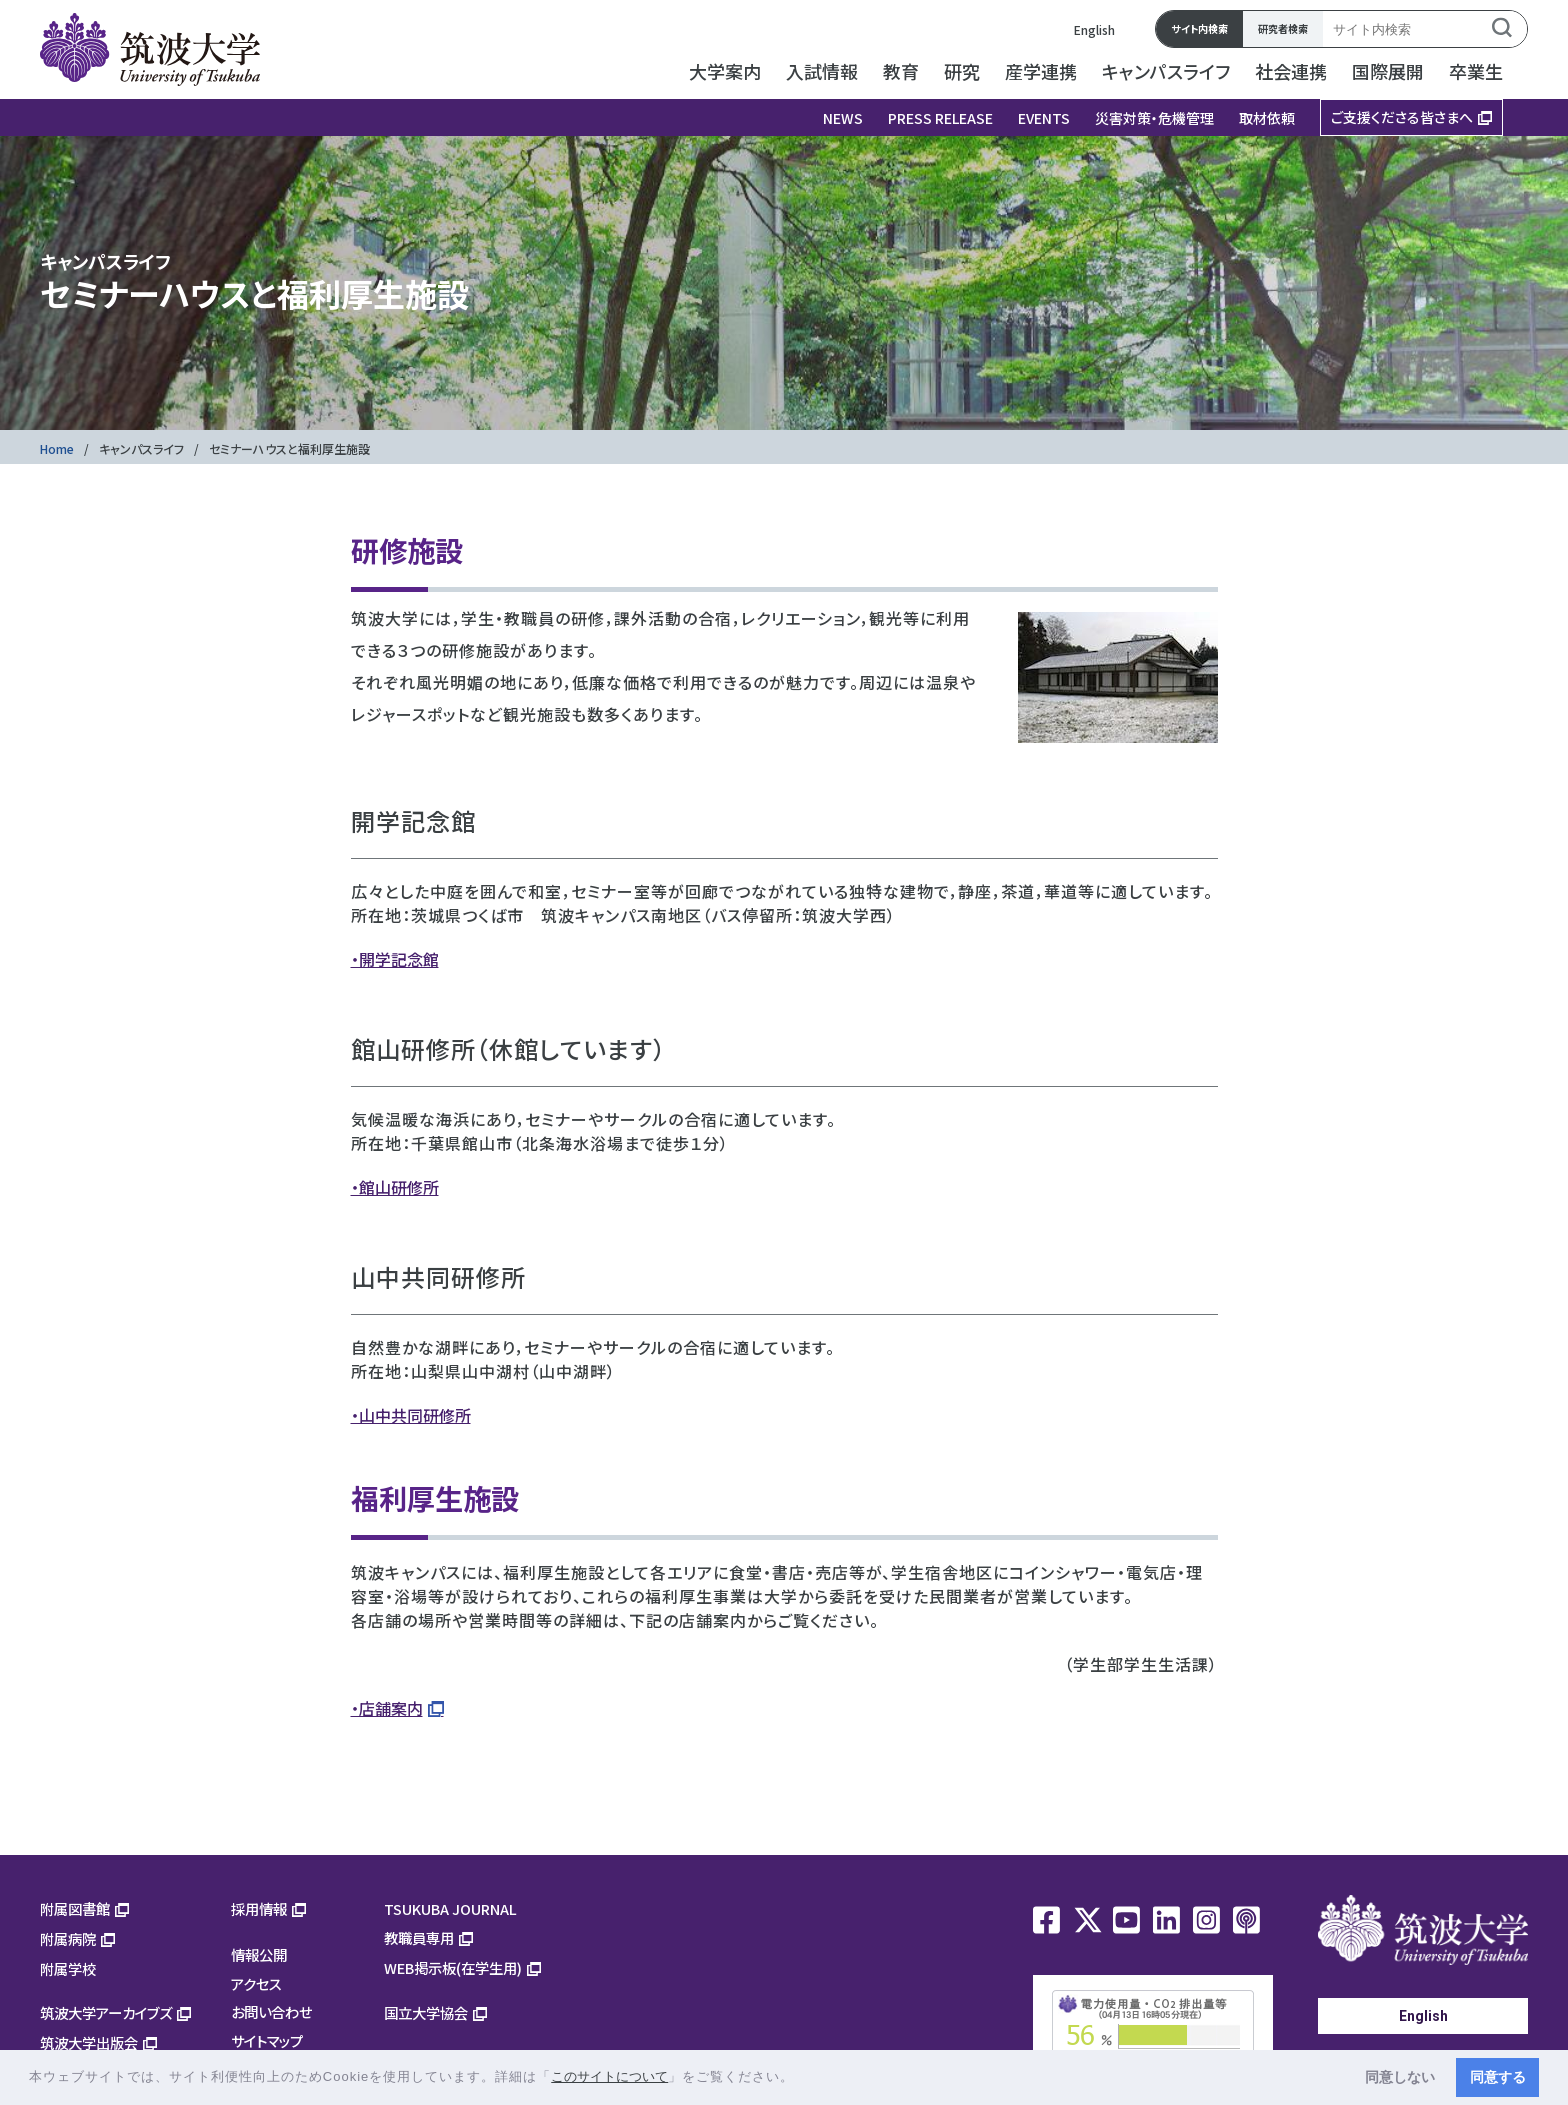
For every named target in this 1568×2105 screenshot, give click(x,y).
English (1094, 29)
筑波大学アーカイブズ (106, 2012)
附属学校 (68, 1968)
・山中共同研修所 (411, 1415)
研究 (962, 71)
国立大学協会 (426, 2012)
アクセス (256, 1983)
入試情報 (822, 71)
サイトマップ (267, 2040)
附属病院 (68, 1938)
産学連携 (1041, 71)
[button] (801, 2078)
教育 (901, 71)
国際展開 (1388, 71)
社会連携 (1291, 71)
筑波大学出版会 (89, 2042)
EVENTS (1044, 118)
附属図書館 (75, 1908)
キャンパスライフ (1166, 71)
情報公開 (259, 1954)
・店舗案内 (387, 1708)
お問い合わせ (271, 2011)
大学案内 (725, 71)
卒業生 (1476, 71)
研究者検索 (1283, 28)
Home (57, 448)
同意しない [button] (1400, 2077)
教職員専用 (419, 1937)
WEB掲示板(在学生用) (453, 1967)
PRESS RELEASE (940, 118)
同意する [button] (1498, 2077)
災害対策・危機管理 (1154, 118)
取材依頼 (1267, 118)
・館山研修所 (395, 1187)
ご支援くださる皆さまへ (1402, 117)
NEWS (843, 118)
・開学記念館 (395, 959)
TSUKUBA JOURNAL (450, 1908)
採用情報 (259, 1908)
